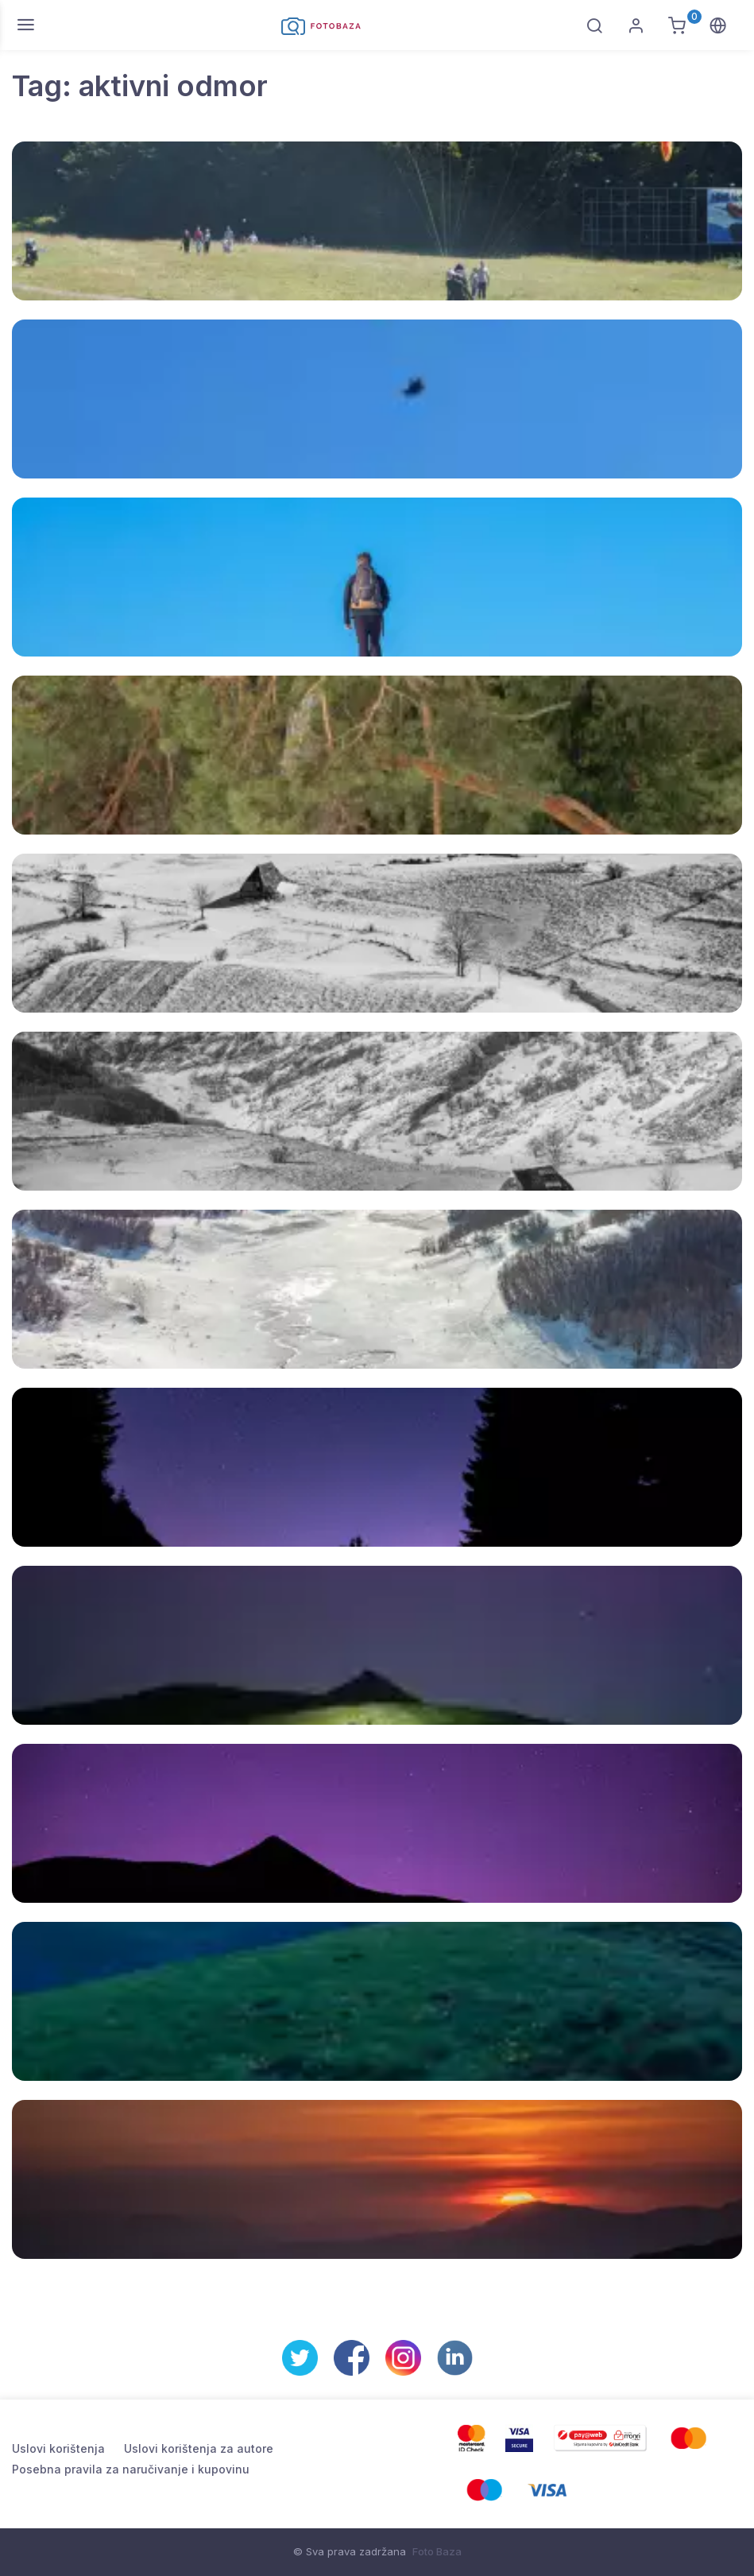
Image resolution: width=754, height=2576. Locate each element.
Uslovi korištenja (58, 2448)
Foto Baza (437, 2551)
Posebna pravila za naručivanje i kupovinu (130, 2469)
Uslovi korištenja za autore (198, 2448)
